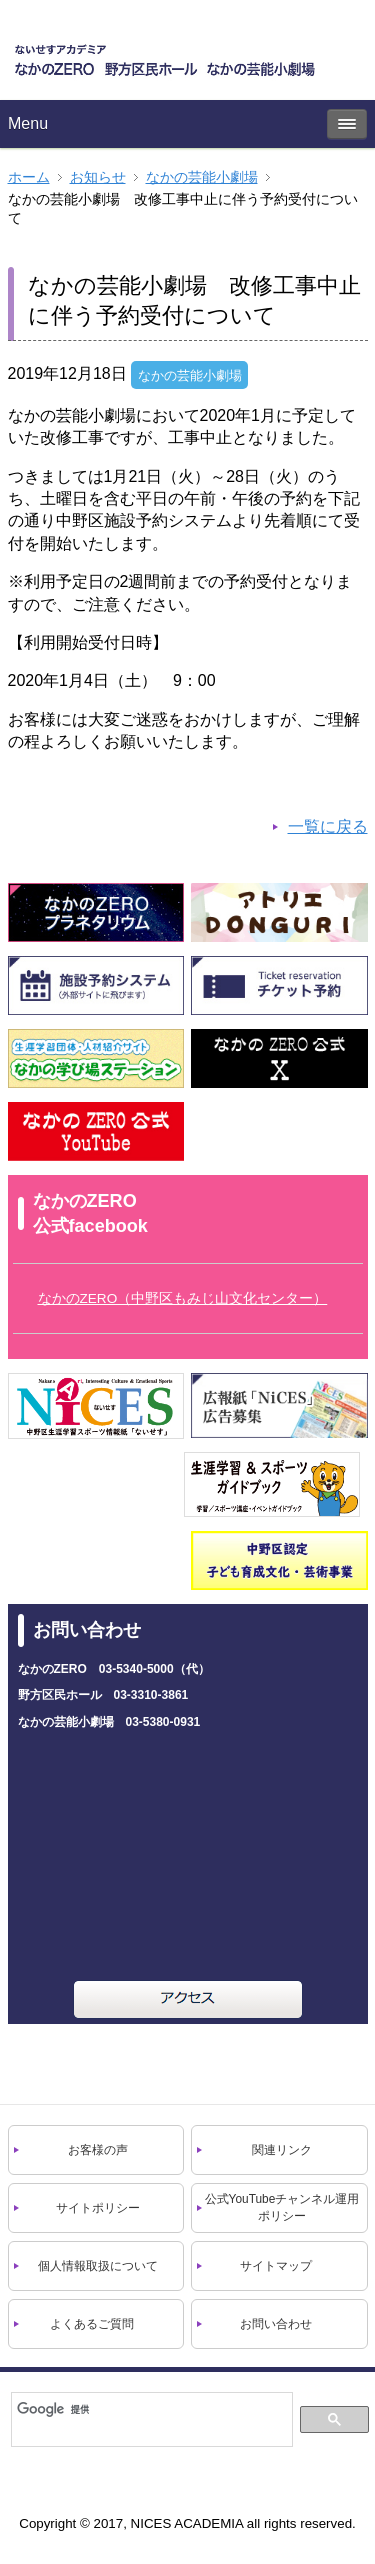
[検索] (150, 2409)
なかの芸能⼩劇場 (202, 177)
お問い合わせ (276, 2324)
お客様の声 (98, 2150)
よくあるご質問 (92, 2324)
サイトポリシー (98, 2208)
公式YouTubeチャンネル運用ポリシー (282, 2207)
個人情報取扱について (98, 2266)
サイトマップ (276, 2266)
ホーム (29, 177)
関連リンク (282, 2150)
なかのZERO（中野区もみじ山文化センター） (183, 1298)
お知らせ (98, 177)
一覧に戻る (328, 826)
